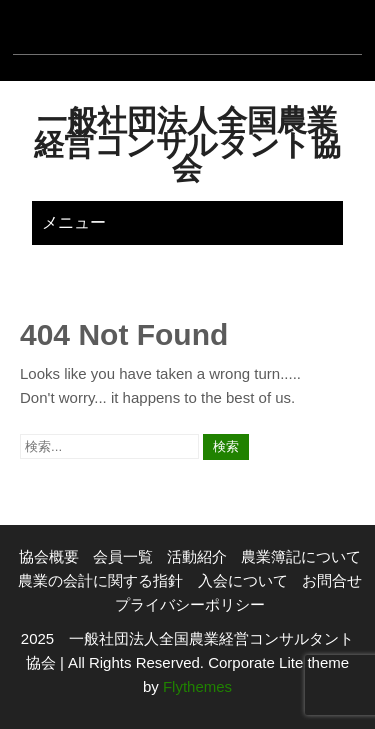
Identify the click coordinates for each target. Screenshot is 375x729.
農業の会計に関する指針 (100, 580)
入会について (243, 580)
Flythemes (195, 686)
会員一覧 (123, 556)
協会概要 (49, 556)
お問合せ (332, 580)
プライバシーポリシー (190, 604)
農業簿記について (301, 556)
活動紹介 (197, 556)
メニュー (74, 222)
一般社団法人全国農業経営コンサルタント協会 (187, 144)
